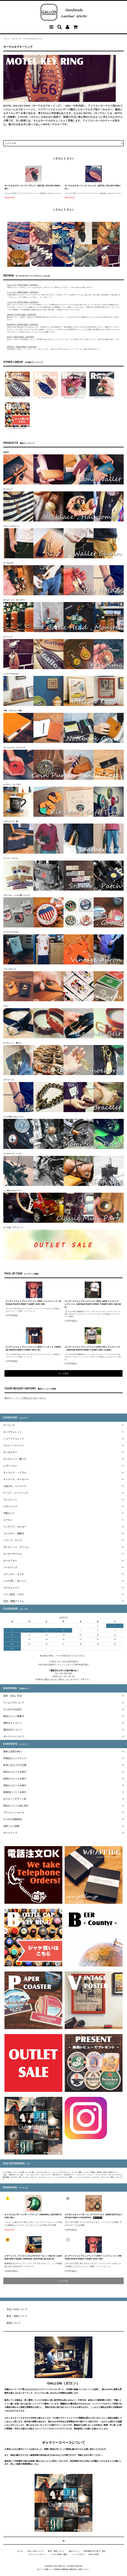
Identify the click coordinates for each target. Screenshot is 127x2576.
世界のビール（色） (16, 2175)
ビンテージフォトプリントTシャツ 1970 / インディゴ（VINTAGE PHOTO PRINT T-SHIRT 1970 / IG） (33, 1348)
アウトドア (105, 2177)
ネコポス (14, 2177)
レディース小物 (18, 2172)
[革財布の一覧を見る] (63, 469)
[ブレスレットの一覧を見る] (63, 1097)
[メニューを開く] (51, 27)
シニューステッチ (60, 2177)
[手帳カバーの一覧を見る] (63, 728)
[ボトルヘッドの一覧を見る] (63, 617)
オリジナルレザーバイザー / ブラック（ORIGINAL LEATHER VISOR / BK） (33, 2216)
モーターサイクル (115, 2175)
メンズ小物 (6, 2172)
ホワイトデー (46, 2175)
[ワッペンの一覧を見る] (63, 876)
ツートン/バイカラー (83, 2177)
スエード (34, 2177)
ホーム (6, 39)
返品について (74, 2551)
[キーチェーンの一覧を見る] (63, 1060)
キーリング (17, 39)
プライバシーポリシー (37, 2554)
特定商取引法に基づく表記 (95, 2551)
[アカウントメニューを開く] (67, 27)
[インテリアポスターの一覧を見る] (63, 691)
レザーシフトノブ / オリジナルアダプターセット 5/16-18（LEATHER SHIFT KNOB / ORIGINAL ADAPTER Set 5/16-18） (33, 2257)
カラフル (95, 2177)
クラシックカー (101, 2175)
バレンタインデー (32, 2175)
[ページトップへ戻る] (63, 2540)
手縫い (71, 2177)
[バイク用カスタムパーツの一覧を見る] (63, 1134)
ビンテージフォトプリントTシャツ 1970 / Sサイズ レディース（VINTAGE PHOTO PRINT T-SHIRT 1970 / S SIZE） (92, 1348)
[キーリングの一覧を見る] (63, 654)
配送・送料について (56, 2551)
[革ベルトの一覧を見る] (63, 1023)
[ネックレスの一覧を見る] (63, 506)
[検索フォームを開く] (59, 27)
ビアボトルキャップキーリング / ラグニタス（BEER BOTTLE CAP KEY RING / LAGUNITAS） (93, 2216)
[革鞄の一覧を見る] (63, 839)
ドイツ (49, 2177)
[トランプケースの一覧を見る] (63, 986)
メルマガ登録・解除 (59, 2554)
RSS (90, 2554)
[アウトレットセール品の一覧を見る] (63, 1245)
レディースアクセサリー (61, 2172)
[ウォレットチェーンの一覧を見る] (63, 543)
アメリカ (42, 2177)
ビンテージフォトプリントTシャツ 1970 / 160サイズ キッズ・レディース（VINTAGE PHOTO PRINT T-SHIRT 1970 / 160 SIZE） (93, 1304)
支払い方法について (35, 2551)
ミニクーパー (81, 2175)
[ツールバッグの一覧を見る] (63, 1171)
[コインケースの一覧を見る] (63, 765)
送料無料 (5, 2177)
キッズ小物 (30, 2172)
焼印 (112, 2177)
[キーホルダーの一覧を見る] (63, 580)
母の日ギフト (58, 2175)
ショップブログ (77, 2554)
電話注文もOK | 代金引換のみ (63, 1670)
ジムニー (90, 2175)
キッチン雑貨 (77, 2172)
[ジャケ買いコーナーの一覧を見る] (63, 912)
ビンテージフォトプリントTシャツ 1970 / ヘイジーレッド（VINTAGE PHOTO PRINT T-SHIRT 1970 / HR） (33, 1302)
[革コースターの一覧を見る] (63, 802)
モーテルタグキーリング (33, 39)
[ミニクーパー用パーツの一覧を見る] (63, 1208)
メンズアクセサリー (43, 2172)
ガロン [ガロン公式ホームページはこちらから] (64, 2566)
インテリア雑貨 (89, 2172)
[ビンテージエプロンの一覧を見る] (63, 949)
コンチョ (25, 2177)
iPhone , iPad (102, 2172)
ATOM (96, 2554)
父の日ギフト (69, 2175)
